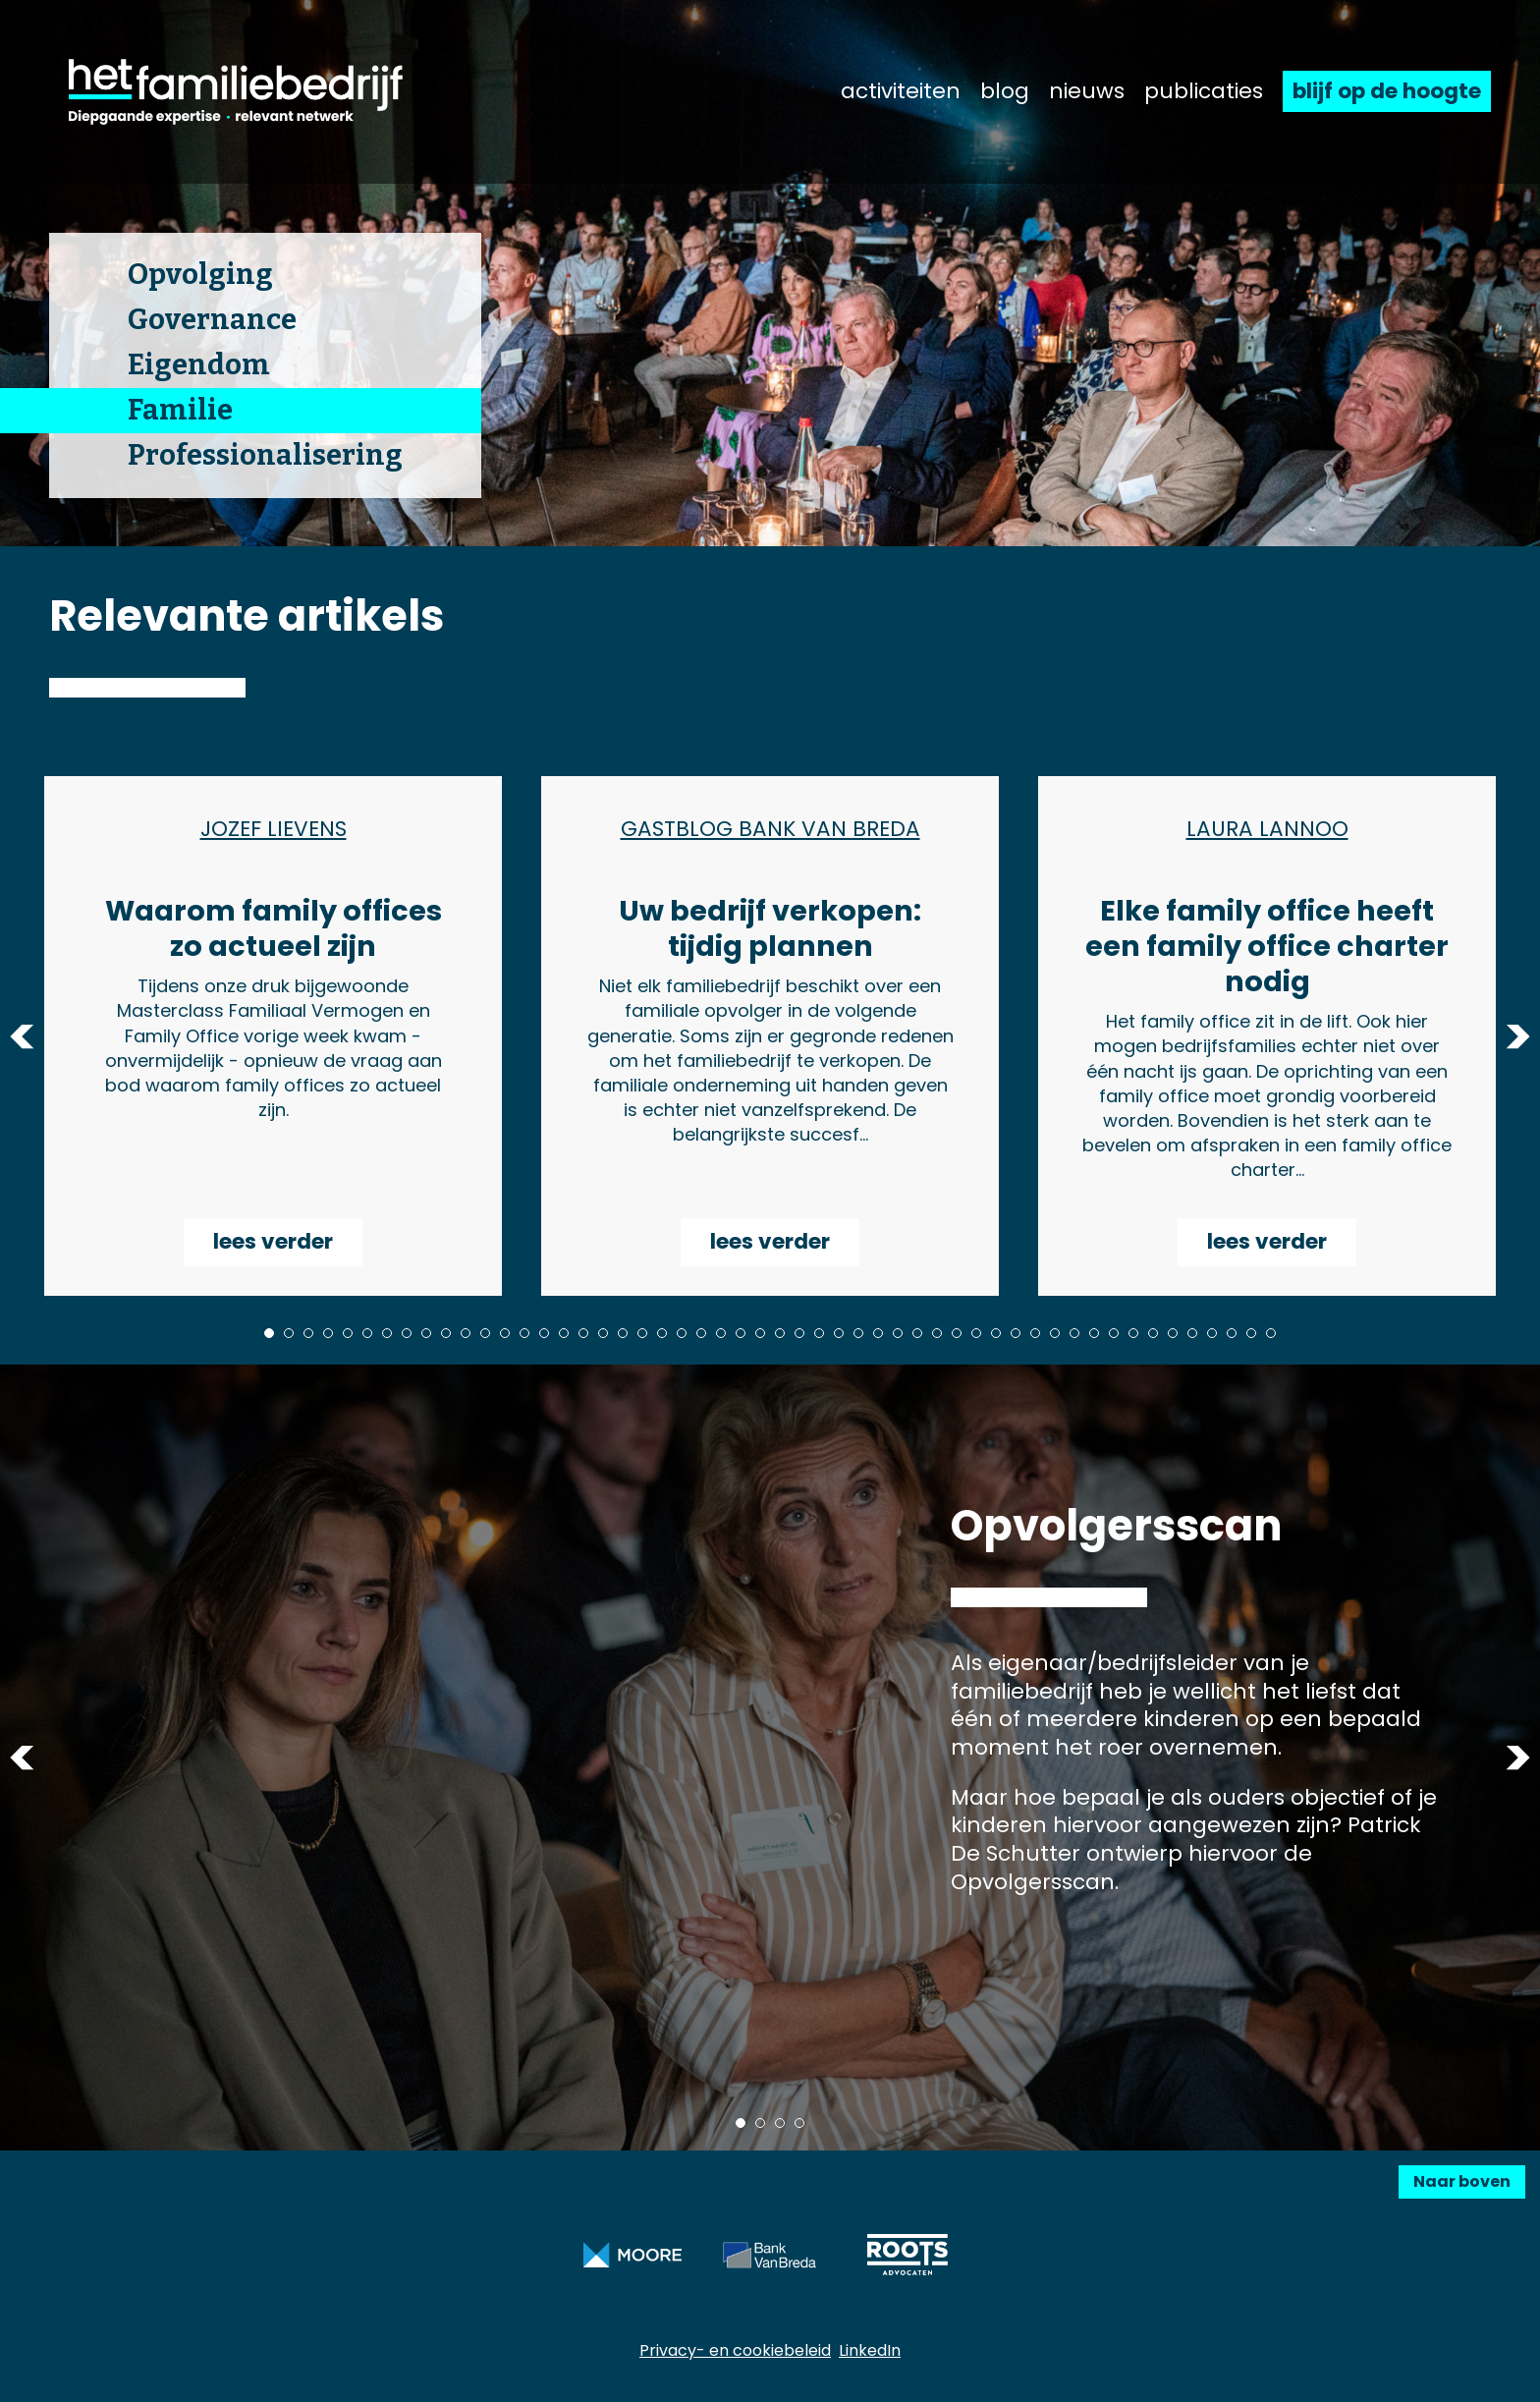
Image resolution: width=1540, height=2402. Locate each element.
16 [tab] (564, 1333)
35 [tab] (937, 1333)
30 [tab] (839, 1333)
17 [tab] (583, 1333)
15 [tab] (544, 1333)
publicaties (1203, 91)
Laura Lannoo (1267, 829)
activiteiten (901, 91)
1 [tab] (269, 1333)
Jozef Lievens (273, 829)
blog (1004, 91)
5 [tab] (348, 1333)
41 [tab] (1055, 1333)
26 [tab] (760, 1333)
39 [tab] (1015, 1333)
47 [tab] (1173, 1333)
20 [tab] (642, 1333)
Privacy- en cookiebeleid (735, 2350)
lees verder (273, 1241)
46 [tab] (1153, 1333)
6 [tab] (367, 1333)
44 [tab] (1114, 1333)
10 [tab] (446, 1333)
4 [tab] (328, 1333)
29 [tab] (819, 1333)
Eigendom (199, 365)
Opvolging (200, 274)
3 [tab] (308, 1333)
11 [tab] (465, 1333)
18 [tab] (603, 1333)
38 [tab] (996, 1333)
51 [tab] (1251, 1333)
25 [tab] (740, 1333)
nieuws (1087, 91)
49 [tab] (1212, 1333)
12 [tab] (485, 1333)
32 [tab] (878, 1333)
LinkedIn (870, 2350)
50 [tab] (1232, 1333)
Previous (22, 1036)
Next (1518, 1036)
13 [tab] (505, 1333)
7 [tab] (387, 1333)
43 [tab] (1094, 1333)
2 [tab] (289, 1333)
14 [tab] (524, 1333)
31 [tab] (858, 1333)
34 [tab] (917, 1333)
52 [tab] (1271, 1333)
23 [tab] (701, 1333)
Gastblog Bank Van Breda (770, 829)
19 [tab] (623, 1333)
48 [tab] (1192, 1333)
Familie (180, 410)
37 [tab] (976, 1333)
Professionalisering (265, 455)
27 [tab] (780, 1333)
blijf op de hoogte (1386, 91)
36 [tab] (957, 1333)
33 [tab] (898, 1333)
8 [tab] (407, 1333)
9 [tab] (426, 1333)
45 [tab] (1133, 1333)
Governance (212, 320)
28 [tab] (799, 1333)
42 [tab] (1074, 1333)
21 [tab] (662, 1333)
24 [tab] (721, 1333)
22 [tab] (682, 1333)
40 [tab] (1035, 1333)
